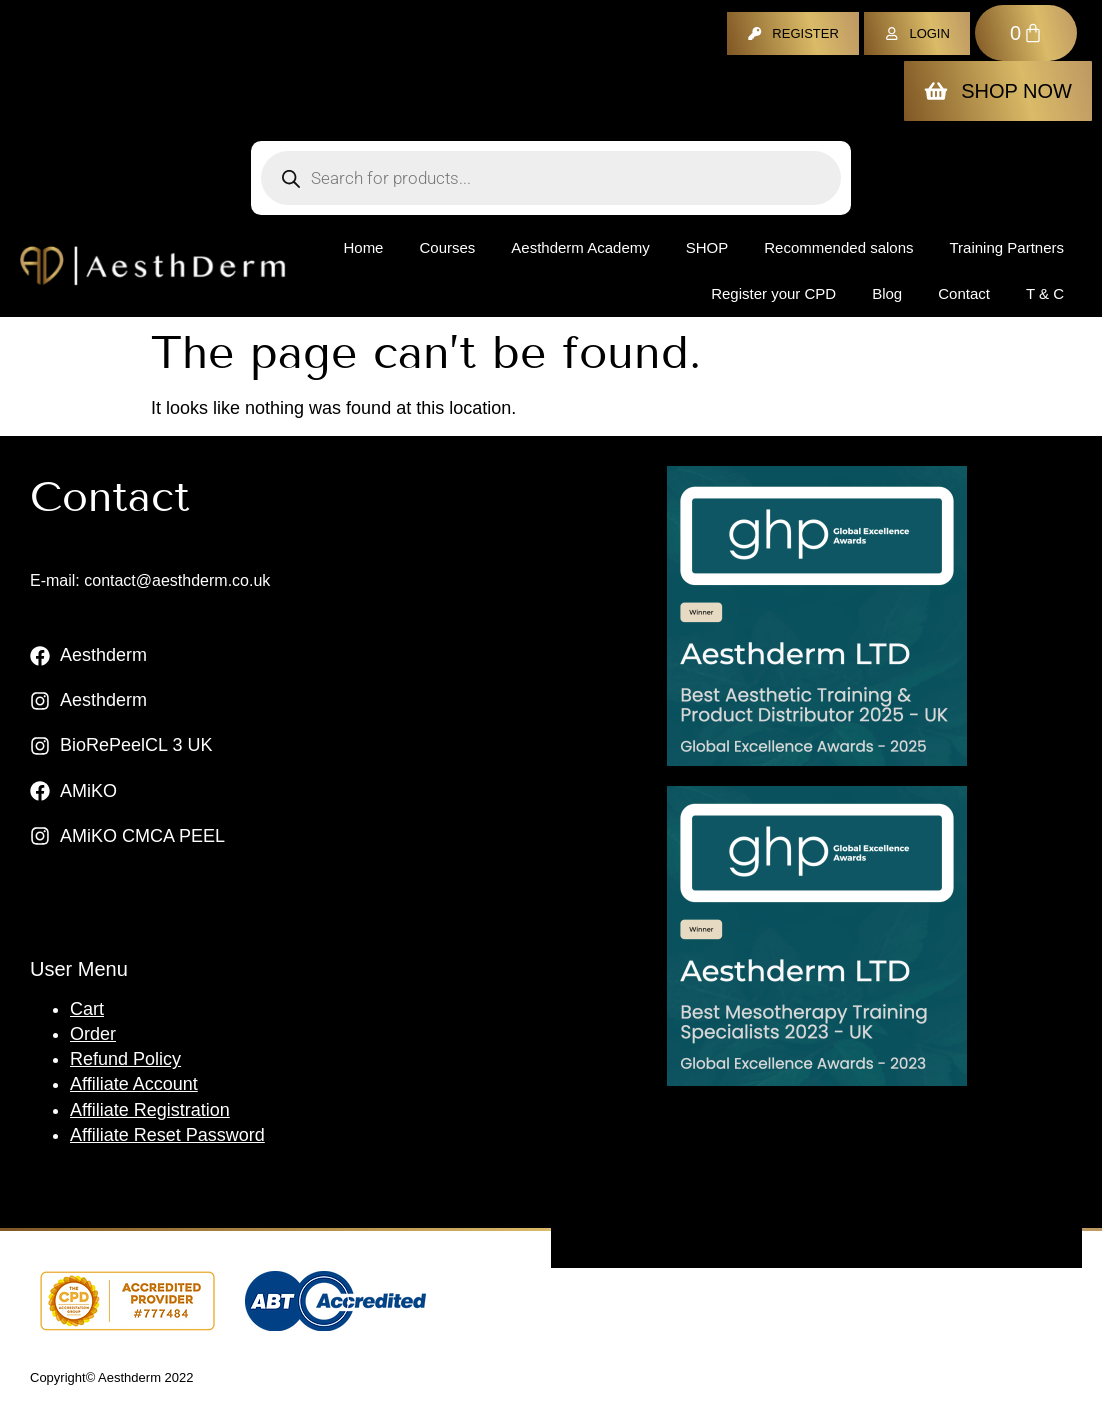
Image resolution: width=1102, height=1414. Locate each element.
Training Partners (1007, 247)
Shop (707, 247)
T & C (1045, 293)
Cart (87, 1009)
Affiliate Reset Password (167, 1135)
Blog (887, 293)
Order (93, 1034)
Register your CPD (773, 293)
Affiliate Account (134, 1084)
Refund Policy (125, 1059)
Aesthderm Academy (580, 247)
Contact (964, 293)
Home (363, 247)
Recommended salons (838, 247)
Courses (447, 247)
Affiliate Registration (150, 1110)
